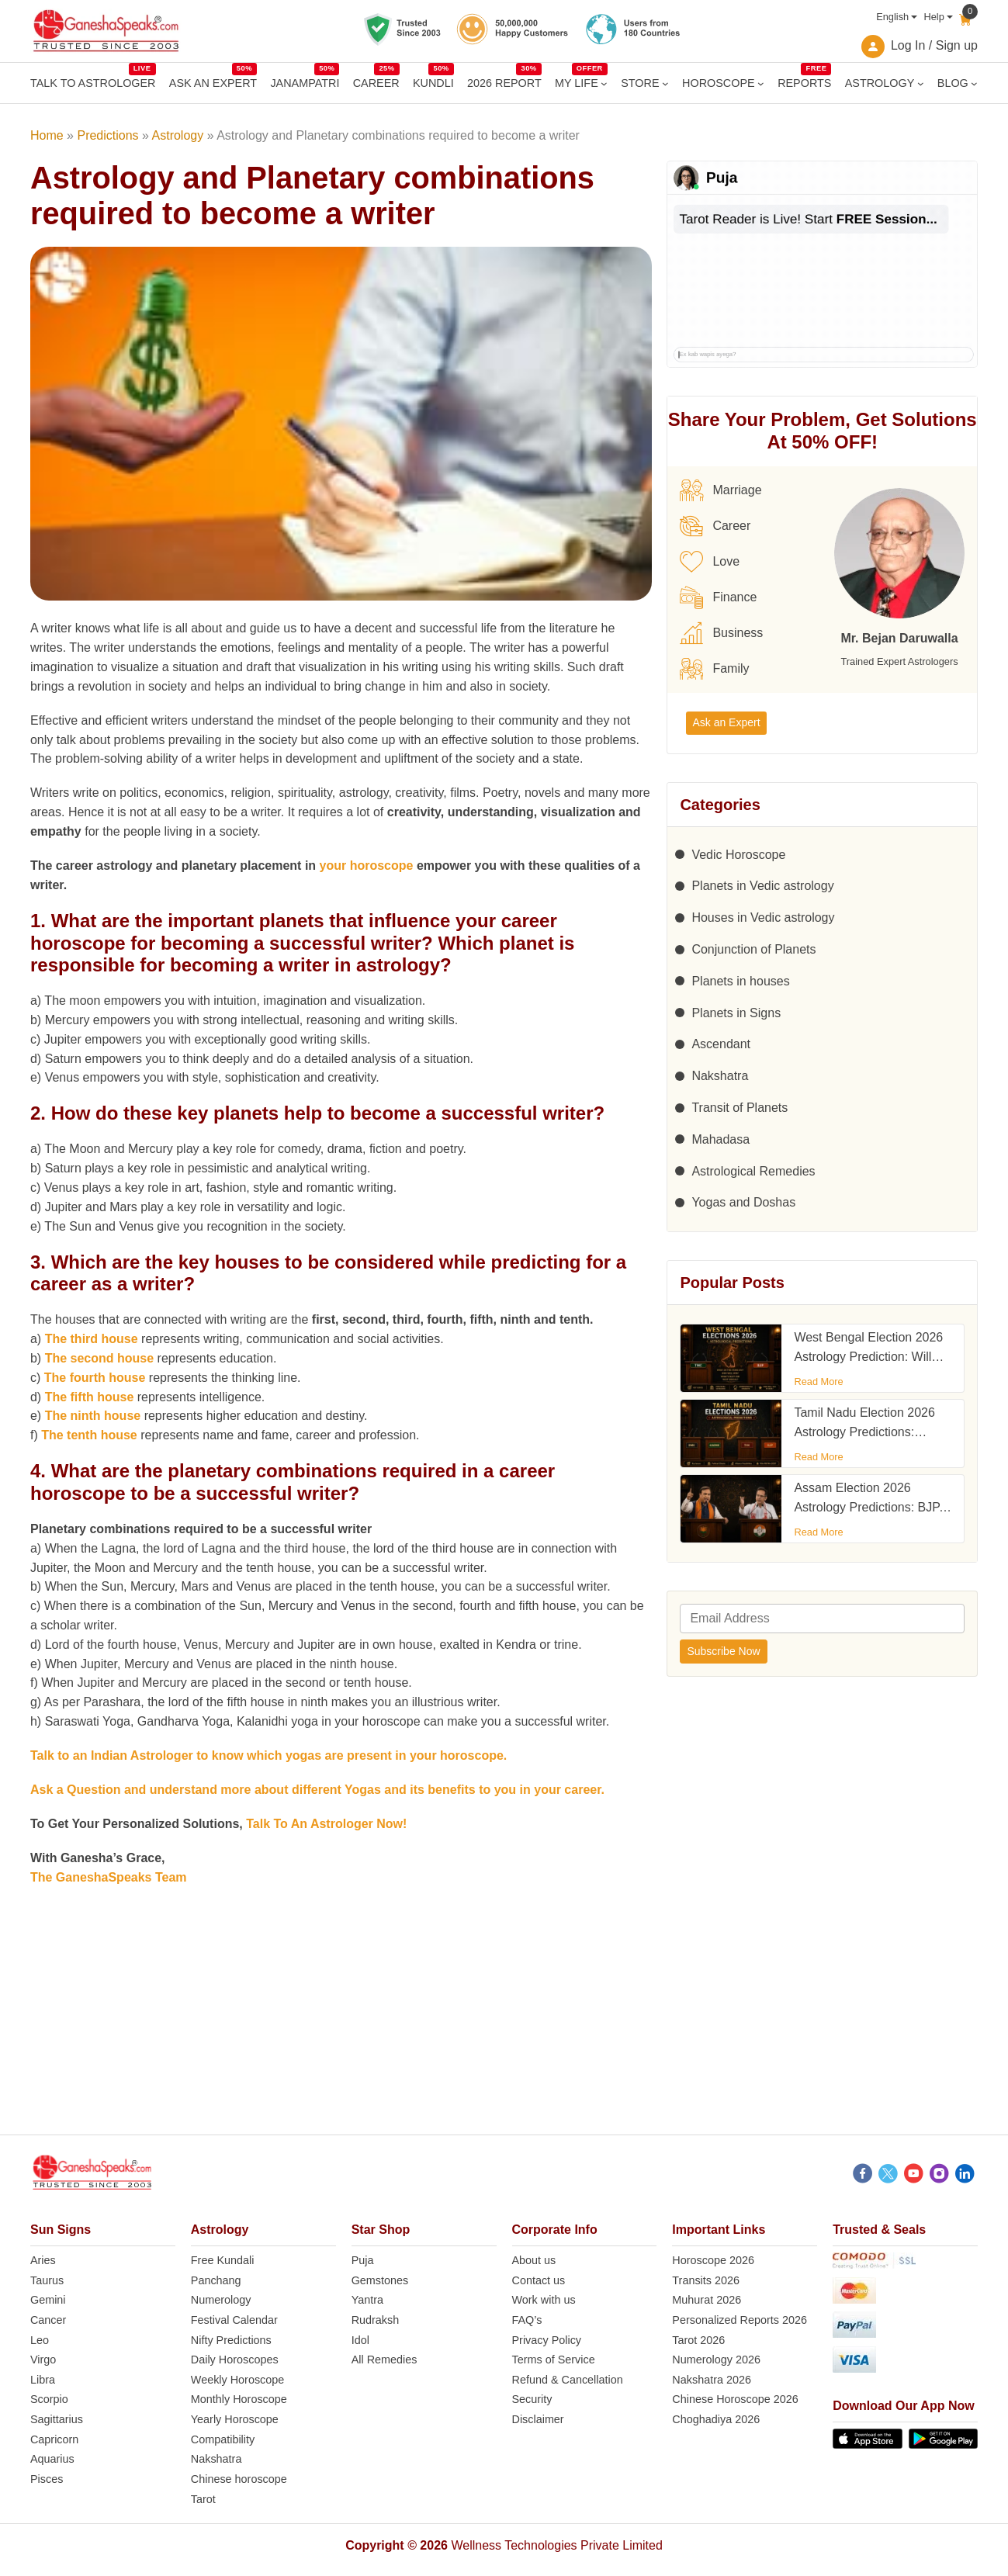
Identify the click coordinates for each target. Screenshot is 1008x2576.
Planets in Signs (736, 1013)
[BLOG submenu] (974, 83)
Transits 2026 (706, 2280)
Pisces (46, 2479)
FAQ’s (527, 2320)
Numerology (221, 2300)
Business (721, 633)
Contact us (539, 2280)
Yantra (367, 2300)
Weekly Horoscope (238, 2379)
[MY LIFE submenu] (604, 83)
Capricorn (54, 2439)
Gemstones (380, 2280)
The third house (91, 1338)
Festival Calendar (234, 2320)
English (892, 17)
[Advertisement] (504, 2026)
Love (710, 561)
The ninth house (93, 1415)
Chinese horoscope (239, 2479)
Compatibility (223, 2439)
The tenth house (89, 1435)
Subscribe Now (723, 1651)
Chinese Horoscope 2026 (735, 2399)
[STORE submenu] (665, 83)
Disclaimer (538, 2419)
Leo (39, 2340)
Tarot (203, 2499)
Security (532, 2399)
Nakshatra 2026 (711, 2379)
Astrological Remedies (753, 1171)
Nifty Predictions (231, 2340)
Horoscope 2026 (713, 2260)
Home (47, 135)
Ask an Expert (726, 722)
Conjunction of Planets (753, 949)
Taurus (47, 2280)
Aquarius (52, 2459)
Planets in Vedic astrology (762, 885)
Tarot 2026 (698, 2340)
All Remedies (384, 2359)
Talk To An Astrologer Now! (326, 1823)
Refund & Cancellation (567, 2379)
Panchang (216, 2280)
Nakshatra (719, 1075)
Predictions (107, 135)
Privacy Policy (547, 2340)
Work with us (544, 2300)
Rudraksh (376, 2320)
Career (715, 526)
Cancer (48, 2320)
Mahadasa (720, 1139)
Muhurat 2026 (706, 2300)
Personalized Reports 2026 (739, 2320)
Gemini (48, 2300)
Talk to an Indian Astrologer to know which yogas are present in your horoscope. (268, 1755)
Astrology (178, 135)
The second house (99, 1358)
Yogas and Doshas (743, 1202)
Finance (718, 597)
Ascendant (720, 1044)
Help (933, 17)
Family (714, 668)
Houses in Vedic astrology (762, 917)
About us (534, 2260)
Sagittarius (56, 2419)
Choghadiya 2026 (716, 2419)
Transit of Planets (739, 1107)
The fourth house (95, 1377)
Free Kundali (223, 2260)
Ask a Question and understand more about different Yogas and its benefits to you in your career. (317, 1789)
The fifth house (89, 1397)
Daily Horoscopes (235, 2359)
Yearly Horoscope (235, 2419)
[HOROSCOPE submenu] (760, 83)
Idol (360, 2340)
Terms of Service (553, 2359)
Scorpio (49, 2399)
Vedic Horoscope (738, 854)
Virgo (43, 2359)
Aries (43, 2260)
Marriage (720, 490)
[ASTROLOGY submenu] (920, 83)
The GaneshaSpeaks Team (108, 1877)
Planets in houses (740, 981)
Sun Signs (60, 2229)
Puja (363, 2260)
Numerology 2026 (716, 2359)
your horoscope (367, 865)
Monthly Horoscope (239, 2399)
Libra (42, 2379)
